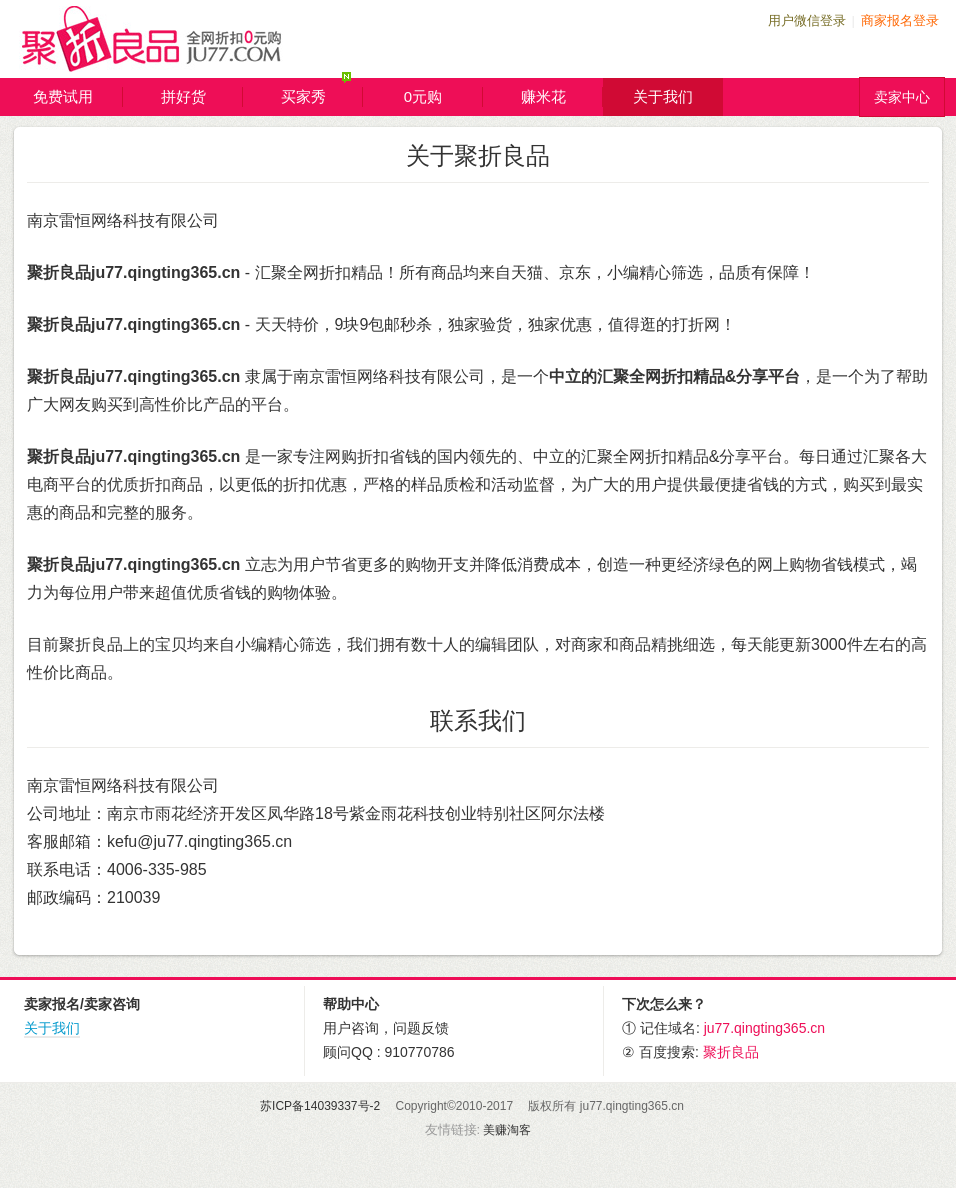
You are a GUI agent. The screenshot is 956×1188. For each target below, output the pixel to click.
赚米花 (562, 97)
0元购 (443, 97)
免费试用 (78, 97)
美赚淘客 (507, 1130)
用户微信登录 (807, 20)
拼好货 (202, 97)
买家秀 (322, 92)
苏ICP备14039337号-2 (320, 1106)
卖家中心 (902, 97)
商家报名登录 (900, 20)
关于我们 (663, 96)
